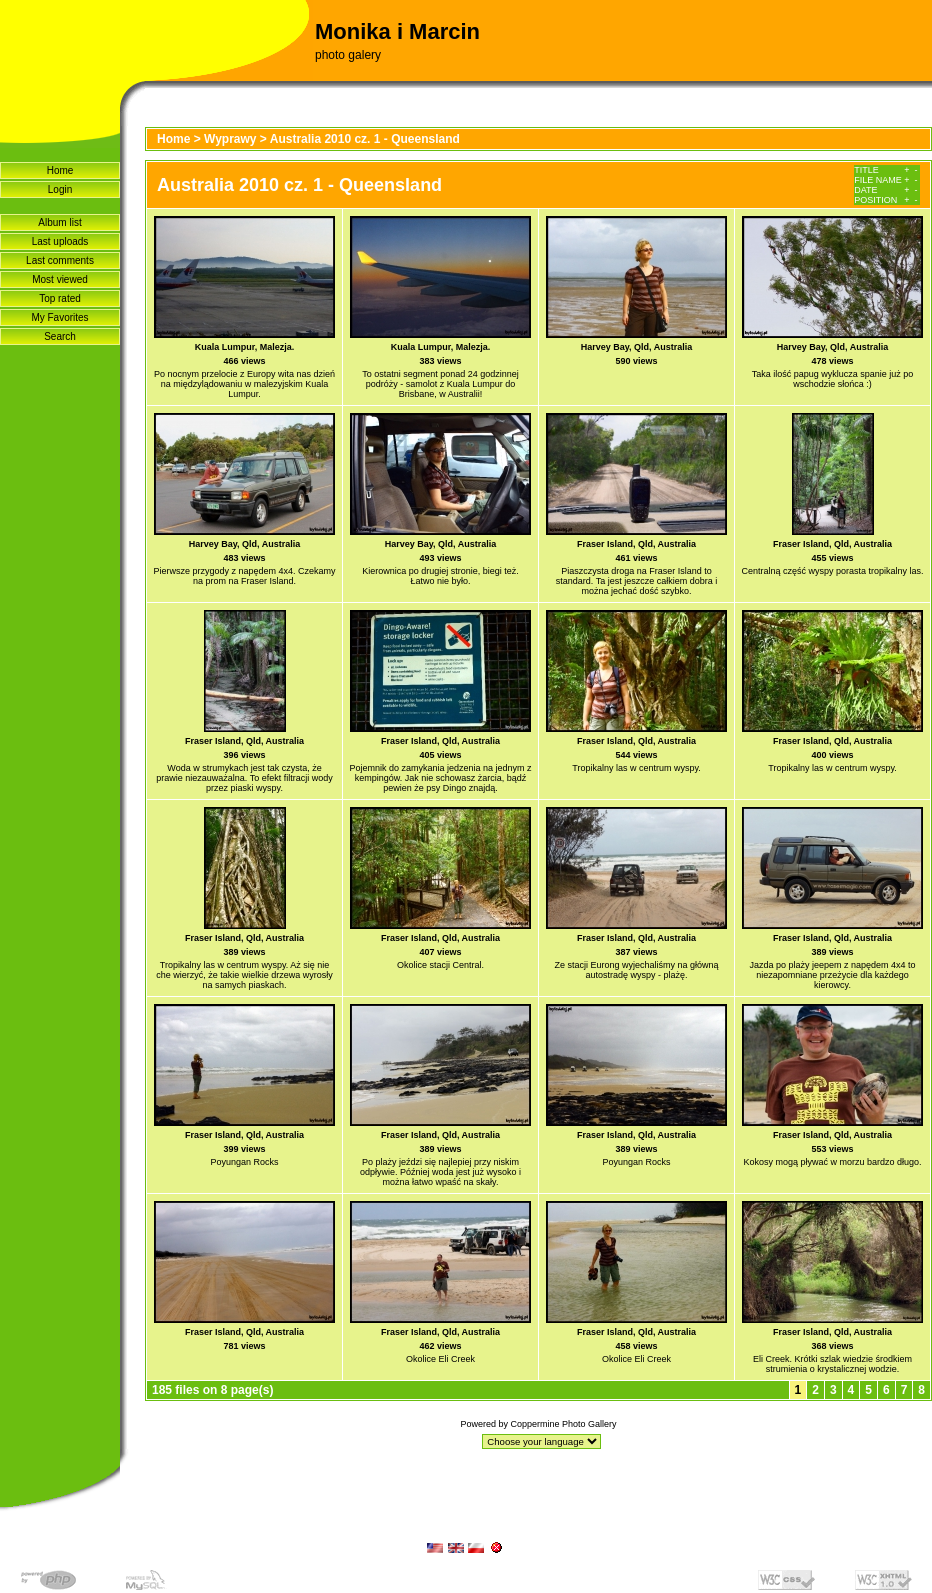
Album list (59, 222)
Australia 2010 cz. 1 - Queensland (365, 139)
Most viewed (60, 279)
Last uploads (60, 241)
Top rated (60, 298)
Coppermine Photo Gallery (563, 1424)
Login (60, 189)
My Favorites (59, 317)
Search (60, 336)
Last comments (60, 260)
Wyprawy (230, 139)
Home (60, 170)
